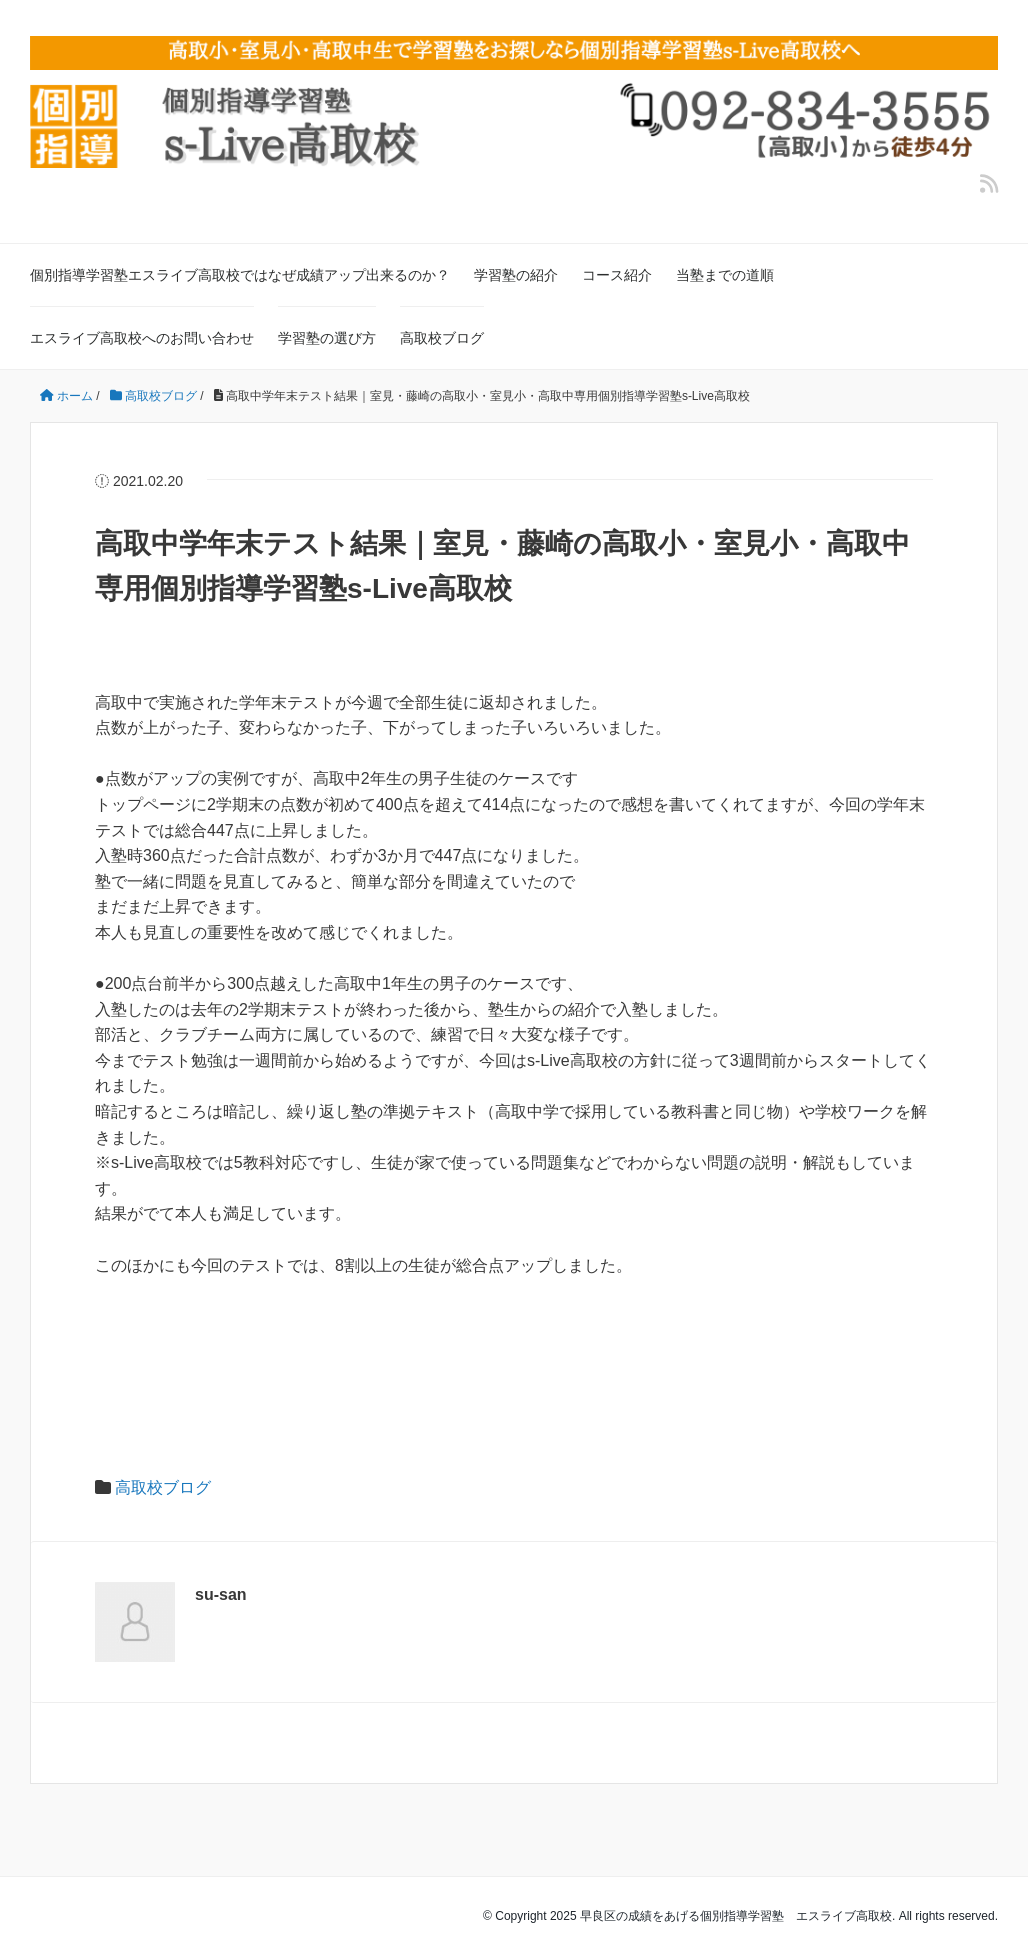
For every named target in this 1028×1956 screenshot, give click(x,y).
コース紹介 (617, 275)
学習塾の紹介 (516, 275)
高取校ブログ (442, 338)
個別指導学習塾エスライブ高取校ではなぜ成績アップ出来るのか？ (240, 275)
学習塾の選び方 (327, 338)
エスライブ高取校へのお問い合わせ (142, 338)
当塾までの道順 (725, 275)
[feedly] (989, 184)
